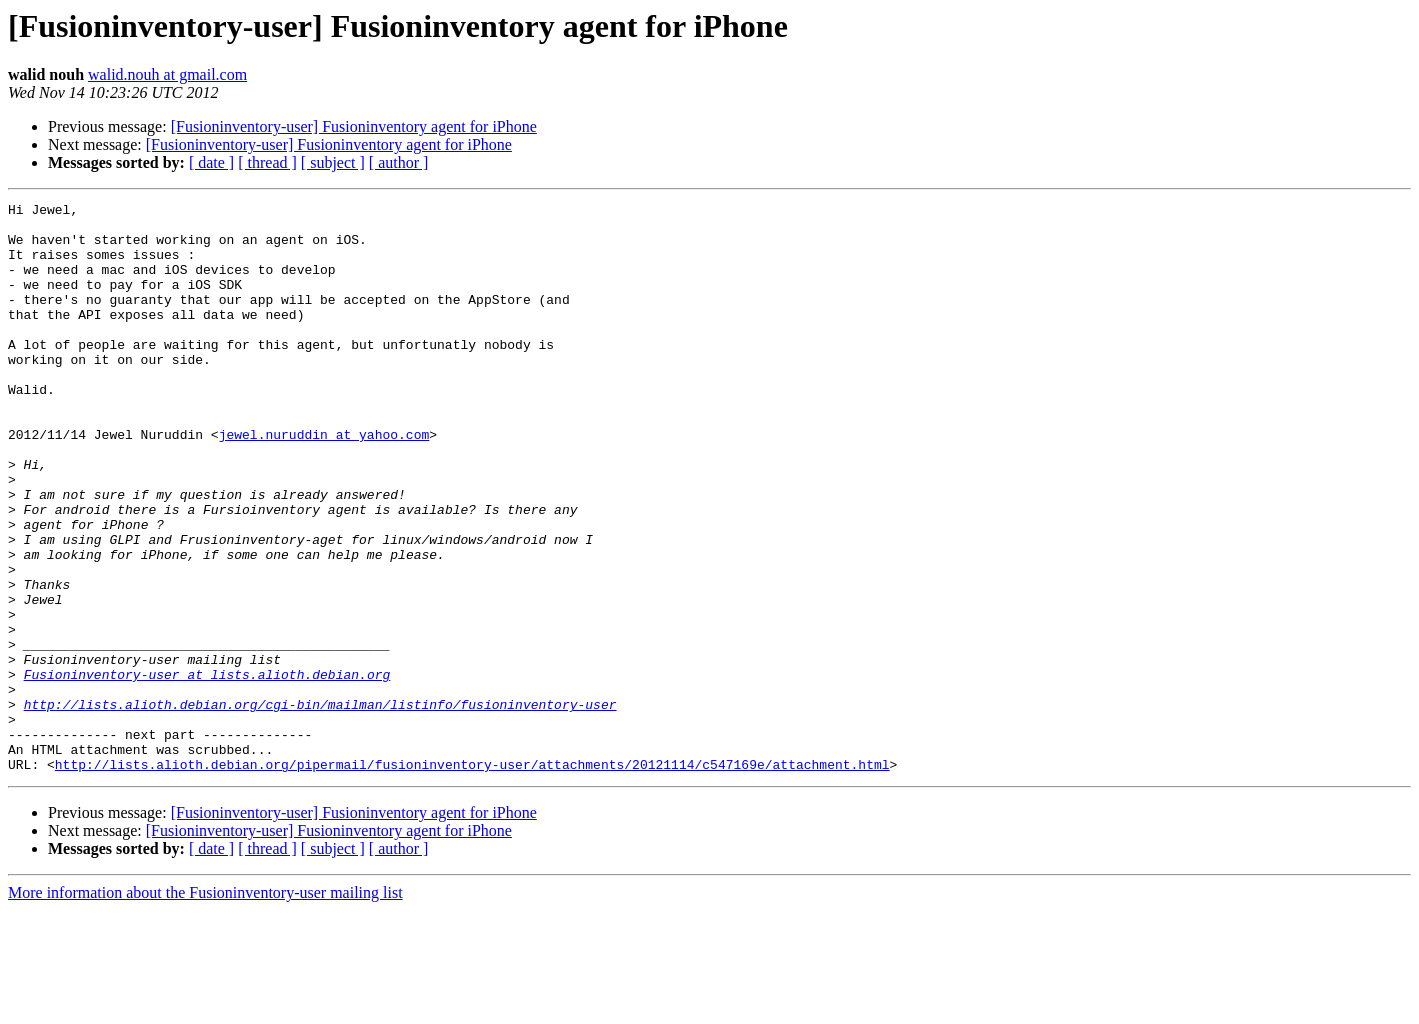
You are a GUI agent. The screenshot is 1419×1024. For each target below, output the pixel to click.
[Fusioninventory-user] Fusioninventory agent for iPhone (354, 126)
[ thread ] (267, 162)
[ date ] (211, 162)
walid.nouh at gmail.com (167, 74)
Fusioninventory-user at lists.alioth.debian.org (207, 770)
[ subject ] (333, 162)
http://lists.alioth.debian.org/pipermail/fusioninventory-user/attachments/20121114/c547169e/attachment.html (472, 878)
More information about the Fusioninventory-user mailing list (205, 1006)
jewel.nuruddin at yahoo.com (324, 482)
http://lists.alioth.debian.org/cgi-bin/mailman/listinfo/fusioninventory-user (320, 806)
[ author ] (399, 162)
